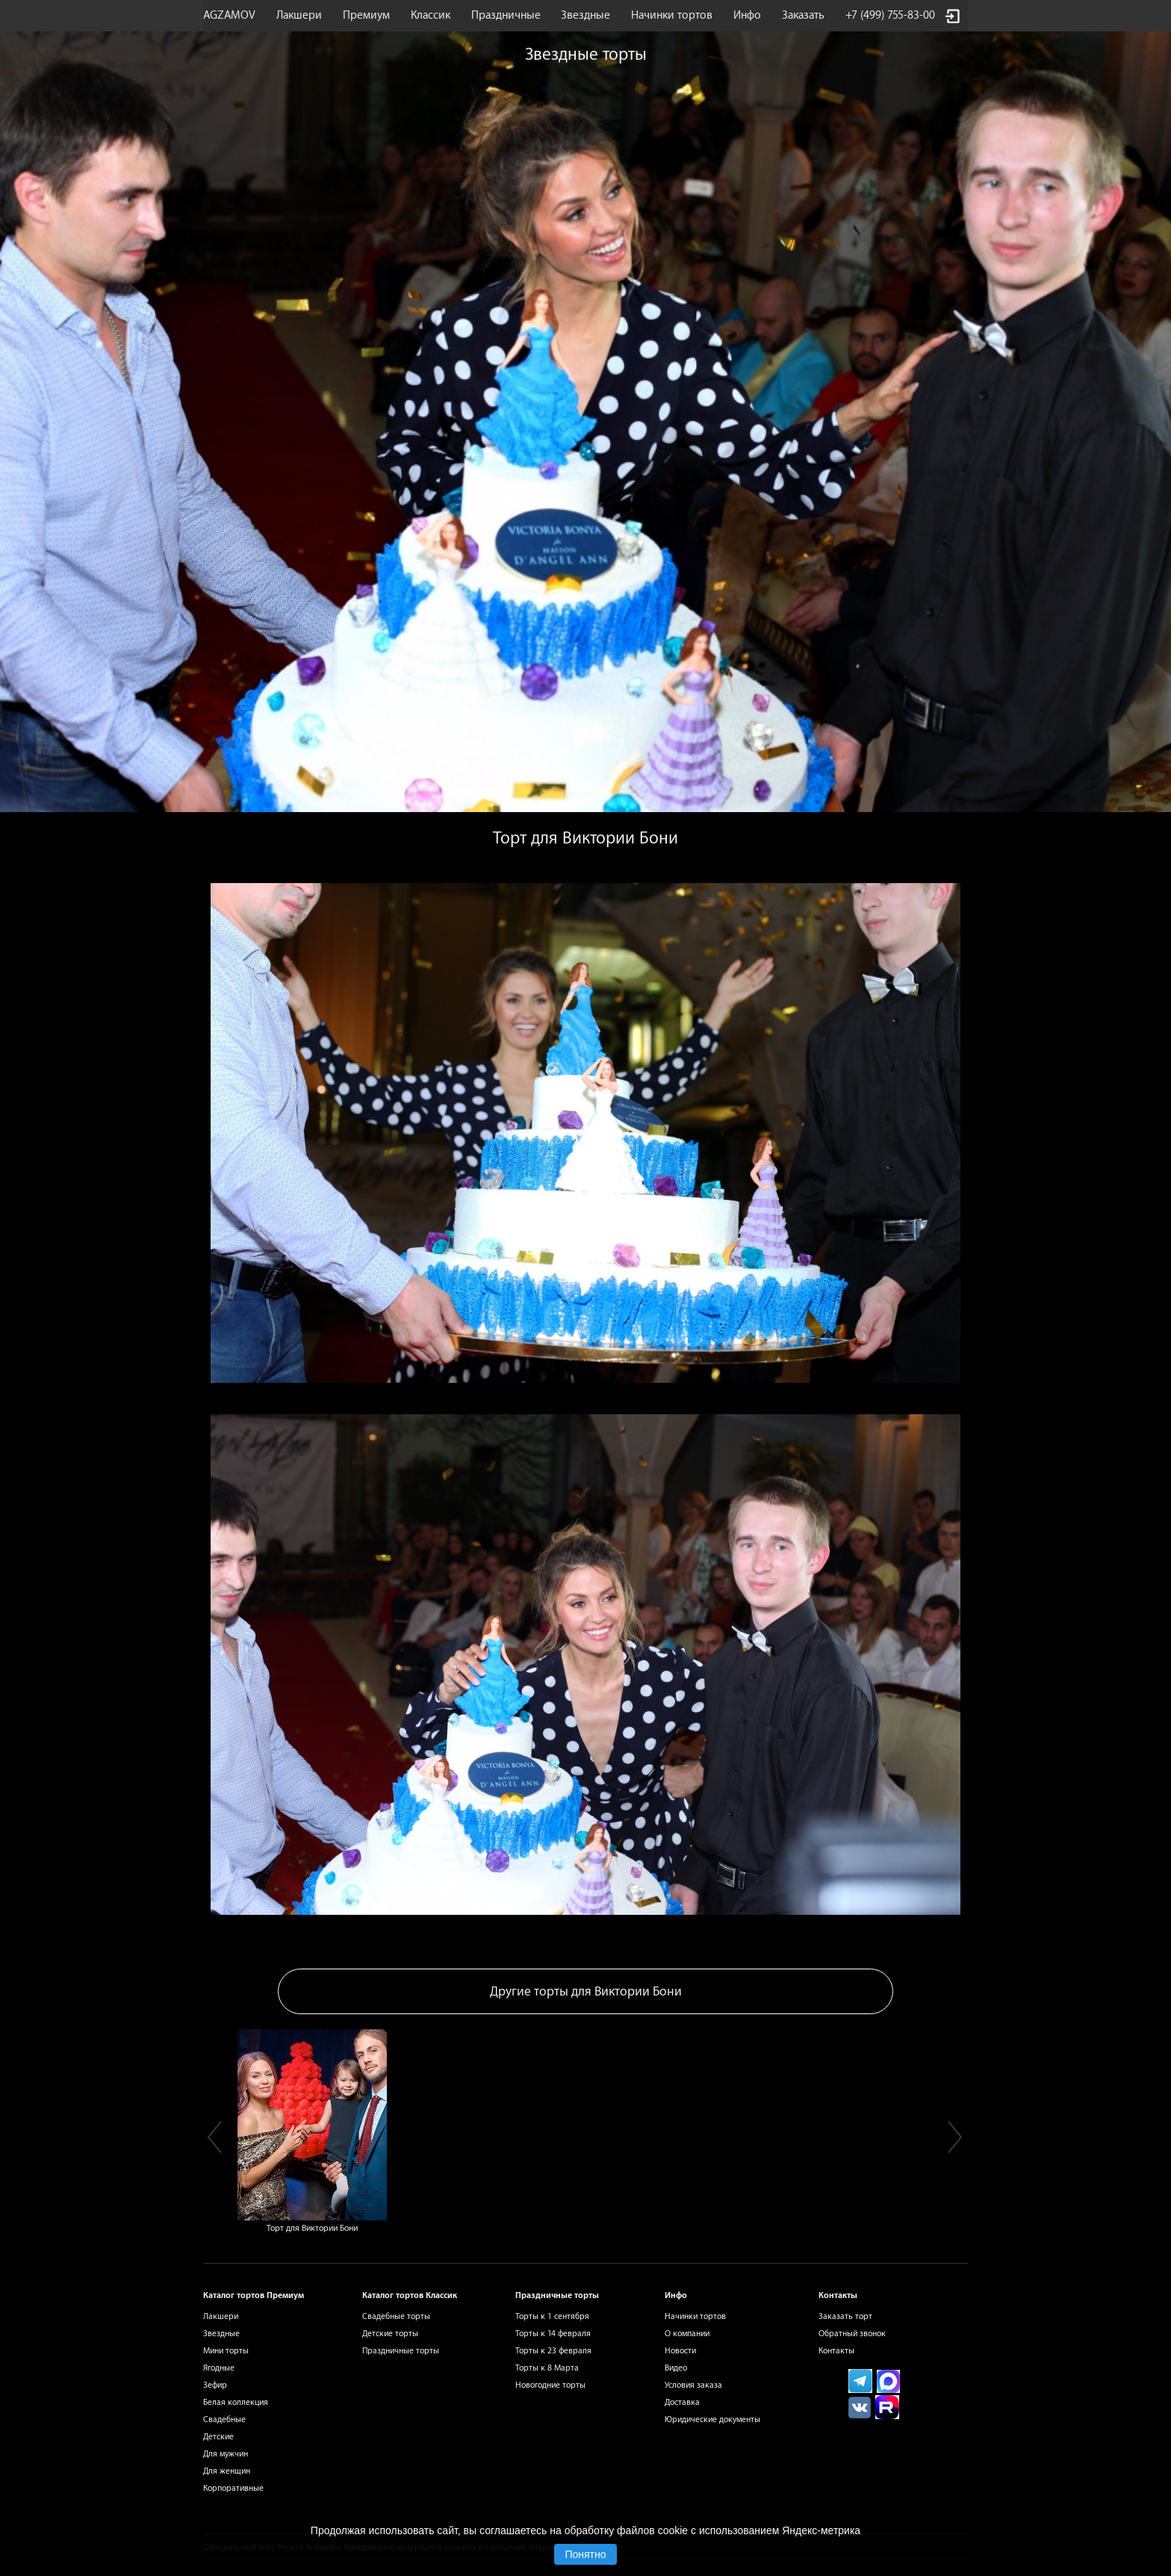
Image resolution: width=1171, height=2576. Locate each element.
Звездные (585, 15)
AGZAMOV (229, 15)
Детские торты (390, 2333)
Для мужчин (225, 2454)
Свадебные (224, 2419)
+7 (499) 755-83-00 (890, 15)
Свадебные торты (396, 2316)
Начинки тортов (671, 15)
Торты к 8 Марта (547, 2368)
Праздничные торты (400, 2351)
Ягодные (218, 2368)
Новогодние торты (550, 2385)
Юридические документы (712, 2419)
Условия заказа (693, 2385)
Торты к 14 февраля (553, 2333)
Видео (676, 2368)
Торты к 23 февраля (553, 2351)
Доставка (682, 2402)
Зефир (215, 2385)
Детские (218, 2437)
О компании (687, 2333)
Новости (680, 2351)
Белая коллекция (235, 2402)
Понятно (585, 2554)
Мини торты (226, 2351)
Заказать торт (845, 2316)
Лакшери (299, 15)
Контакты (836, 2351)
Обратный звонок (852, 2333)
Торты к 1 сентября (552, 2316)
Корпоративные (233, 2488)
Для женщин (226, 2471)
